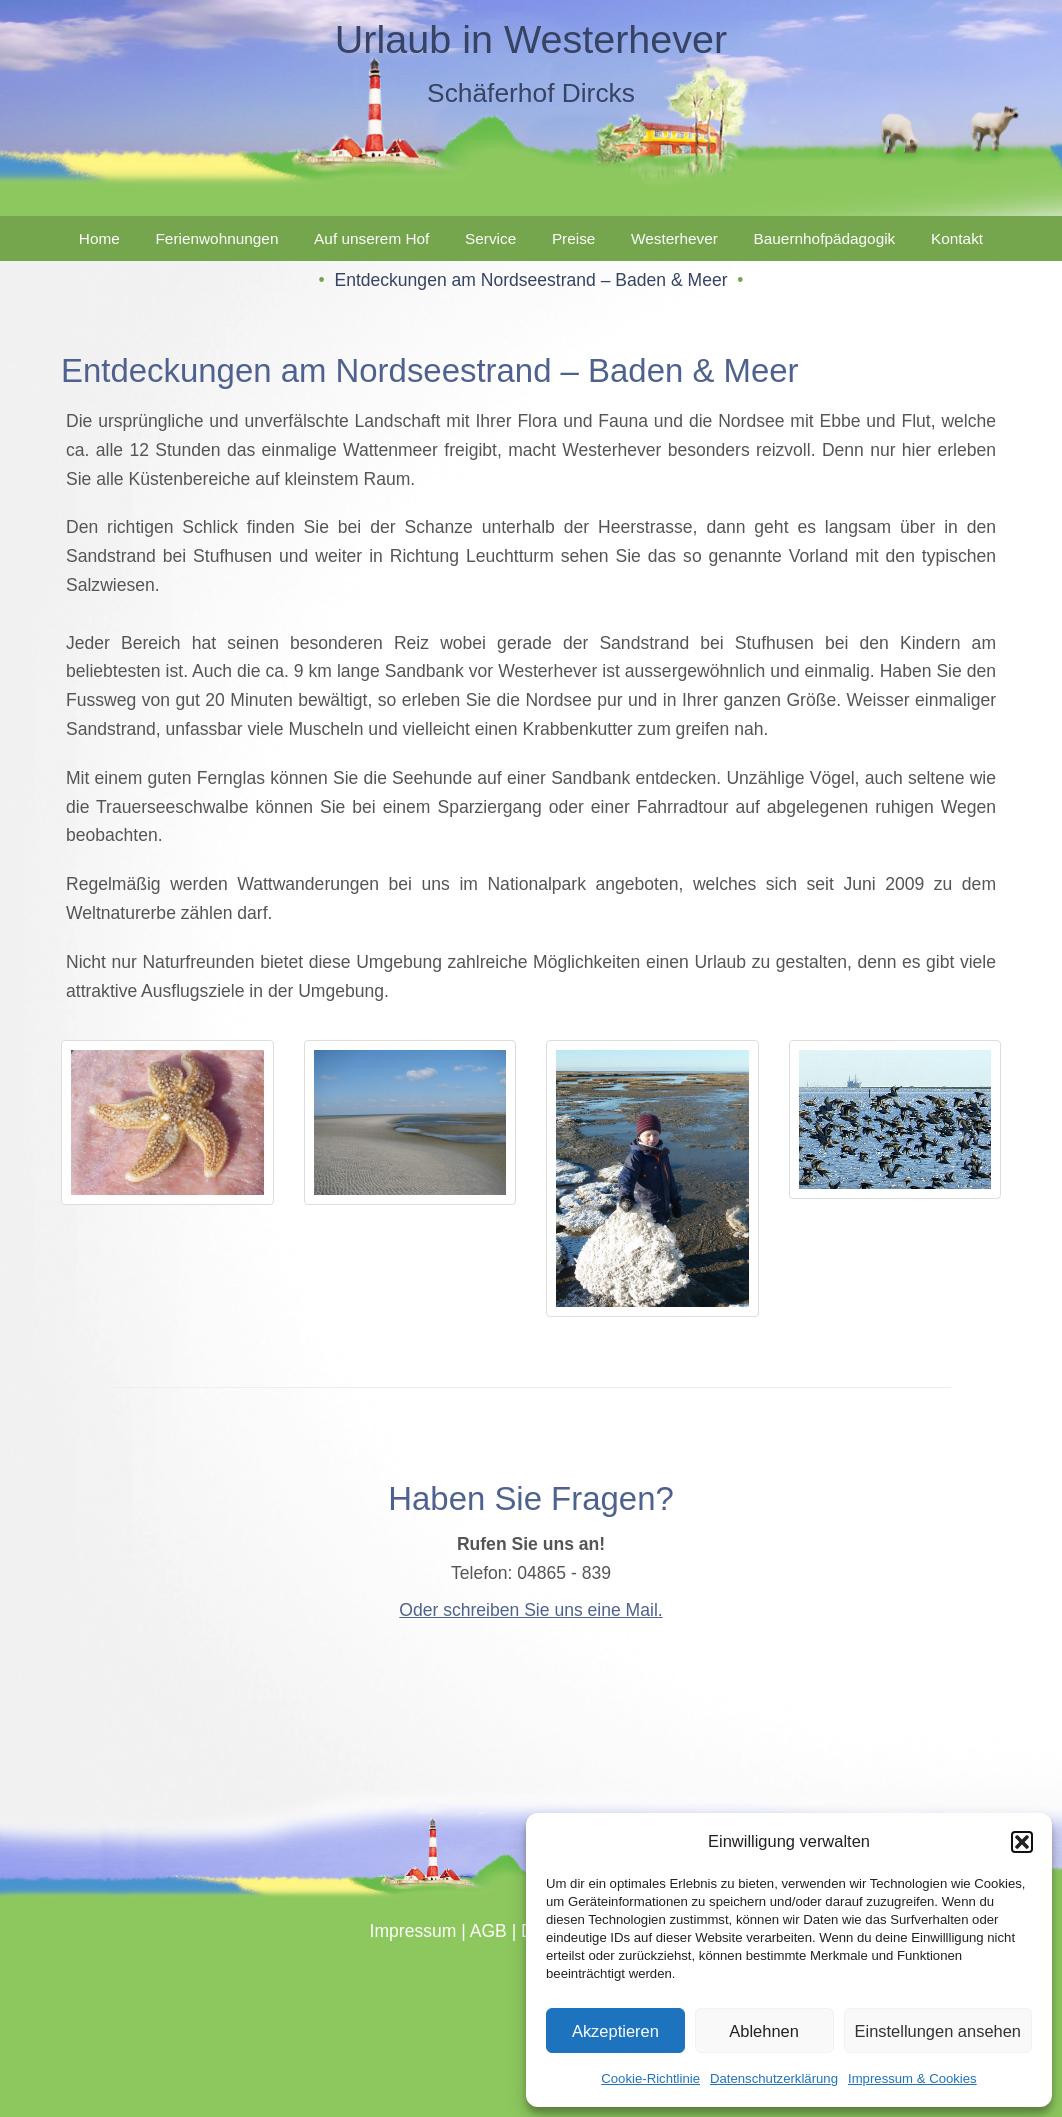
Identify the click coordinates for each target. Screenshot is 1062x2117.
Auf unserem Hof (371, 238)
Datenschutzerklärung (774, 2078)
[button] (1022, 1842)
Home (99, 238)
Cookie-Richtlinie (650, 2078)
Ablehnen (764, 2031)
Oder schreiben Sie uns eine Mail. (530, 1610)
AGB (488, 1931)
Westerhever (674, 238)
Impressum (413, 1931)
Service (490, 238)
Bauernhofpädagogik (825, 238)
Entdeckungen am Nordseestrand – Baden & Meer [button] (530, 280)
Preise (574, 238)
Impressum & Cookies (912, 2078)
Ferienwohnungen (216, 238)
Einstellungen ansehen (938, 2031)
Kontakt (957, 238)
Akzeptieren (615, 2031)
